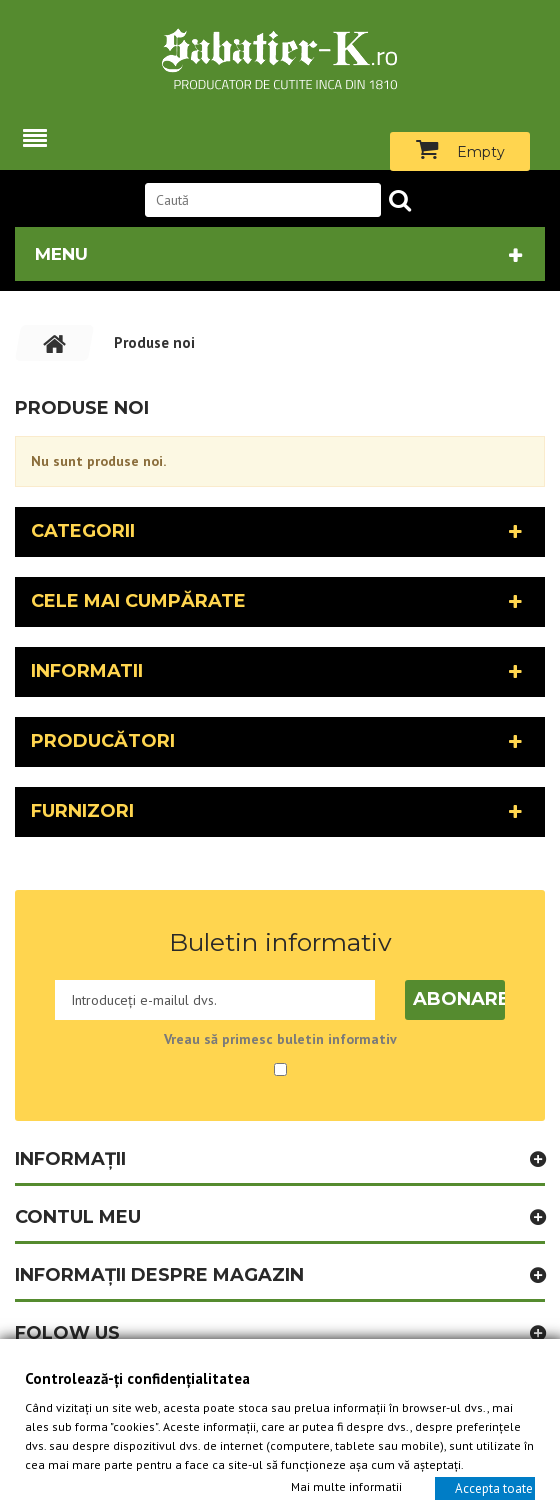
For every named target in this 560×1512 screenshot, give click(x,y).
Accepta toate (494, 1487)
